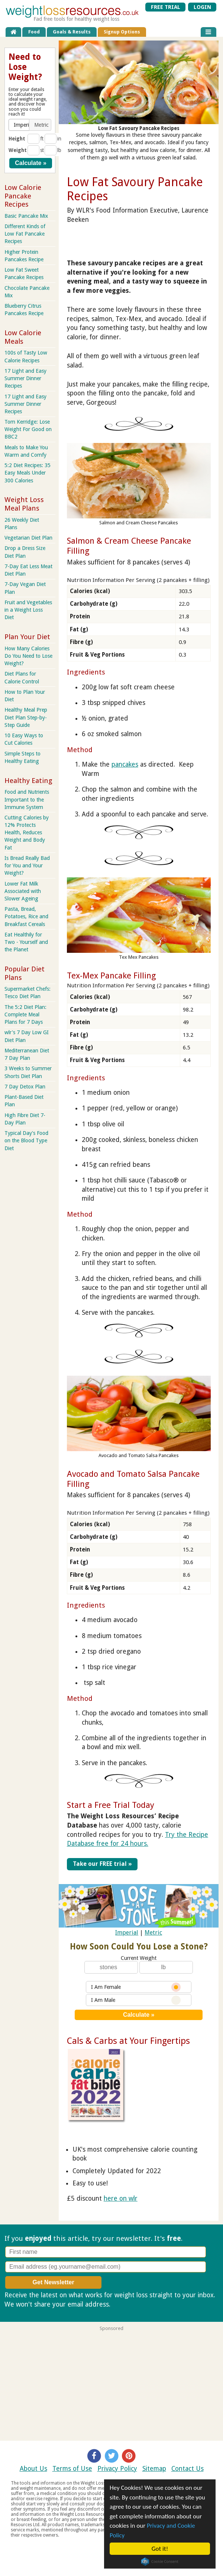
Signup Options (122, 32)
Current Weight (138, 1958)
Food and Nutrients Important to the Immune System (26, 799)
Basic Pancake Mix (26, 216)
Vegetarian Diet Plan (28, 538)
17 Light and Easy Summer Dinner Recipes (25, 378)
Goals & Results (72, 32)
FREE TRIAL (165, 7)
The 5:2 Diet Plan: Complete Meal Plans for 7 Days (25, 1014)
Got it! (160, 2549)
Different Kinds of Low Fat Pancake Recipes (24, 233)
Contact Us (187, 2468)
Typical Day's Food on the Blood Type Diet (26, 1140)
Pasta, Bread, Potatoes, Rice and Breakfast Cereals (26, 916)
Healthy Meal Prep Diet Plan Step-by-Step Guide (25, 717)
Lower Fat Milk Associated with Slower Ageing (22, 891)
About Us (33, 2468)
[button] (20, 125)
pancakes (125, 764)
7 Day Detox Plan (24, 1087)
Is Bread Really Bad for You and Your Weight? (27, 865)
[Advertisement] (111, 2383)
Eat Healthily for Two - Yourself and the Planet (26, 942)
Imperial (126, 1932)
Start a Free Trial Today (110, 1805)
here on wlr (121, 2198)
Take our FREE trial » (102, 1863)
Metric (153, 1932)
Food (34, 32)
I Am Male (136, 2000)
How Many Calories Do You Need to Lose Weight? (28, 655)
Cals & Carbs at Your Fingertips (128, 2041)
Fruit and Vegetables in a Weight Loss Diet (28, 609)
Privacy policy (132, 2304)
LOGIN (202, 7)
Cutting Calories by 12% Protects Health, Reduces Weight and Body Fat (26, 833)
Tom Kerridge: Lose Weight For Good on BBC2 (28, 429)
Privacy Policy (117, 2468)
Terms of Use (72, 2468)
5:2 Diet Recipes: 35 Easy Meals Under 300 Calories (27, 472)
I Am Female (136, 1987)
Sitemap (154, 2468)
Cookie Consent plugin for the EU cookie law (159, 2561)
